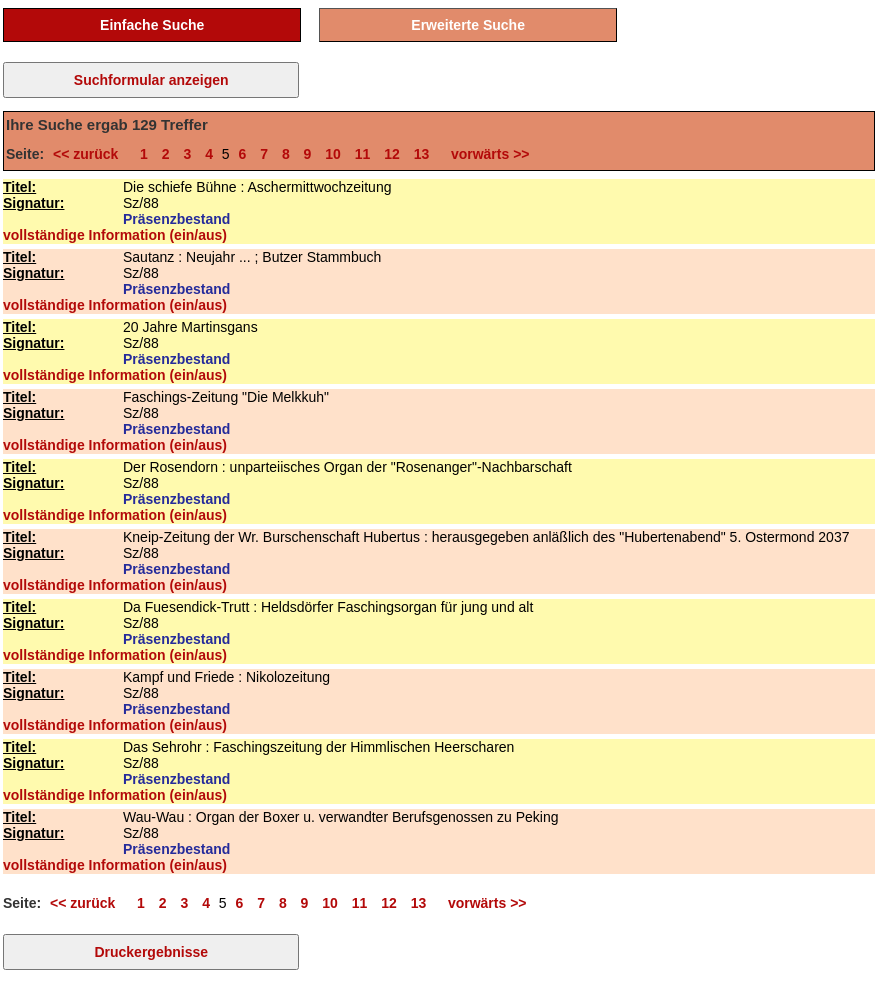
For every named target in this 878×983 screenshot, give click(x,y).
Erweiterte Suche (468, 25)
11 (363, 154)
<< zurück (89, 154)
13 (422, 154)
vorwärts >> (486, 154)
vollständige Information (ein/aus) (115, 235)
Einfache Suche (152, 25)
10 (333, 154)
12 (392, 154)
